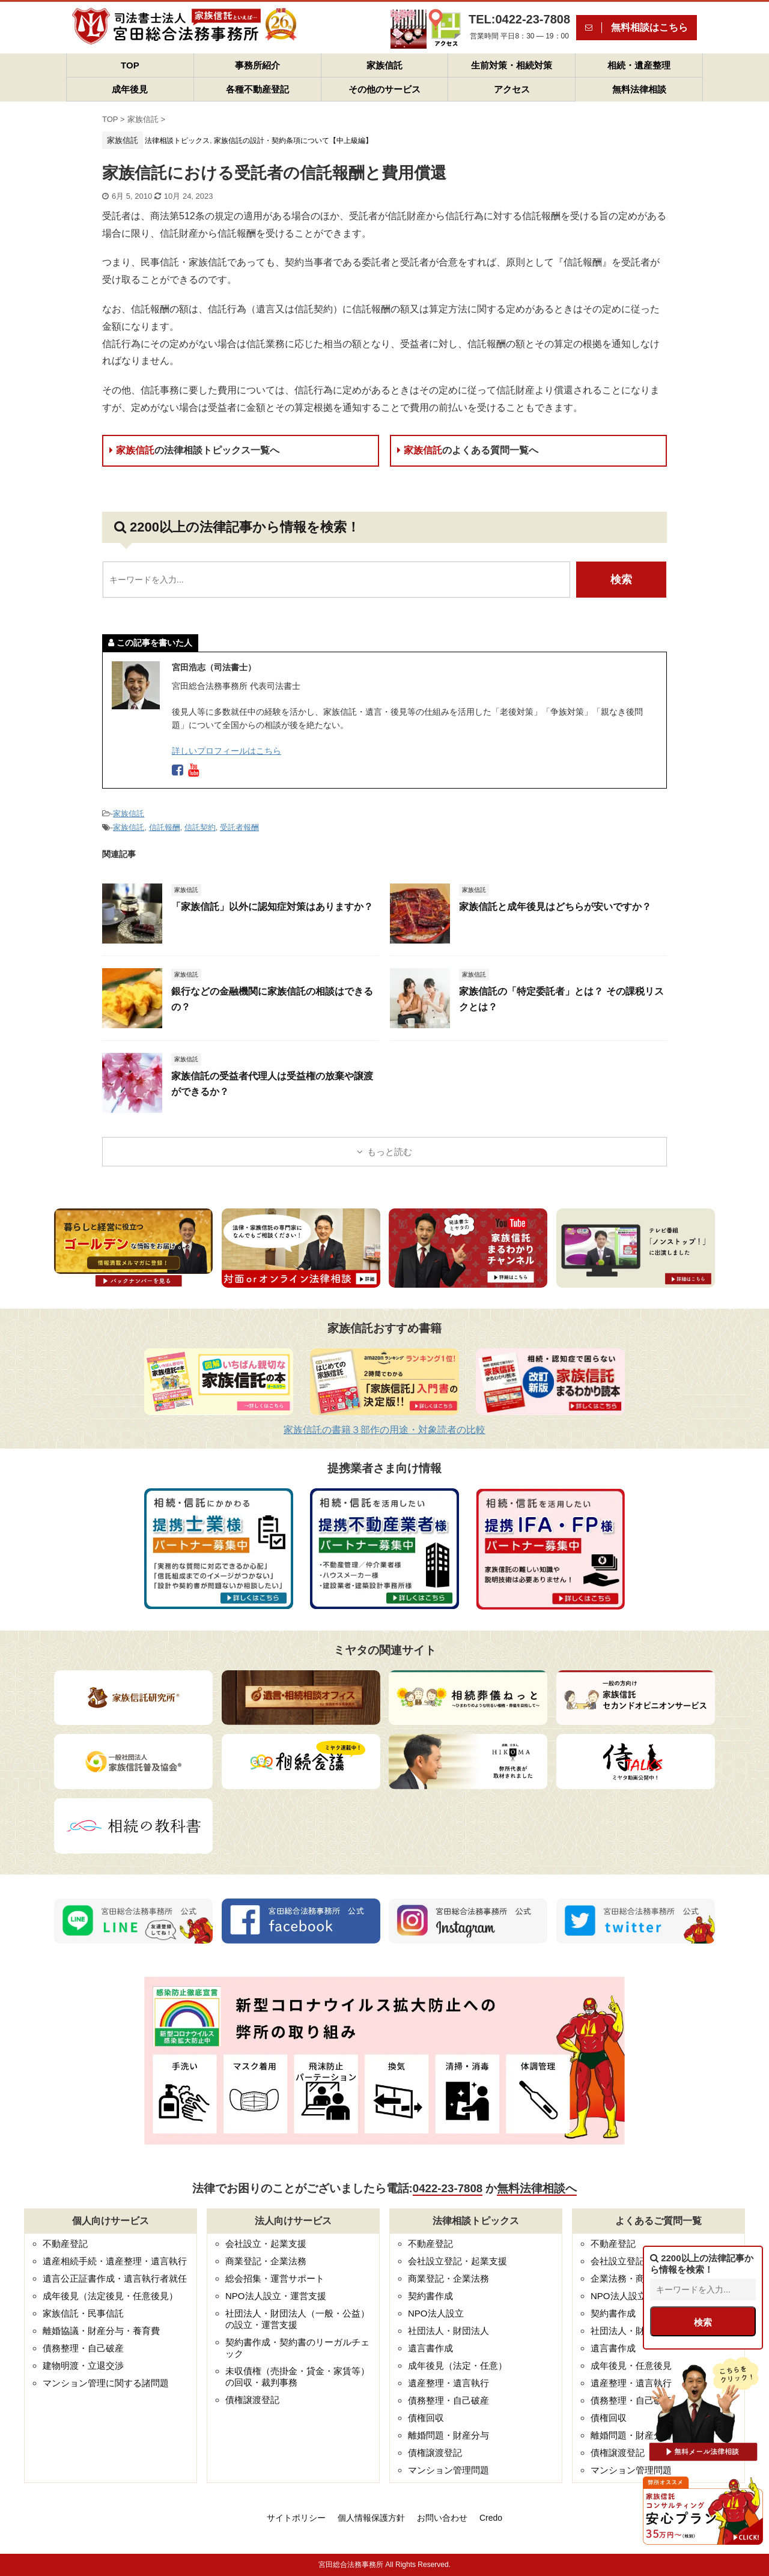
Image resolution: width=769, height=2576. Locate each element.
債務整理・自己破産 (83, 2348)
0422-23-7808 (447, 2188)
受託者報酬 (239, 827)
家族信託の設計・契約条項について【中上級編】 (293, 140)
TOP (130, 65)
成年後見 (130, 89)
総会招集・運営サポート (274, 2278)
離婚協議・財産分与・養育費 (101, 2331)
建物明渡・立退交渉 (83, 2365)
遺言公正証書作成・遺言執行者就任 (115, 2278)
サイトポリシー (296, 2518)
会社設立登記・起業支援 (457, 2261)
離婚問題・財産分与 (448, 2435)
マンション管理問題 (448, 2470)
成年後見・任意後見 (631, 2365)
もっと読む (389, 1152)
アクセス (512, 89)
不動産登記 (65, 2243)
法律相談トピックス (177, 140)
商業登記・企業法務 (265, 2261)
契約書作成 (430, 2296)
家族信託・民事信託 (83, 2313)
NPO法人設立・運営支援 (275, 2296)
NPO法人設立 (436, 2313)
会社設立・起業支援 (265, 2243)
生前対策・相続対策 (511, 65)
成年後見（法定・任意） (457, 2365)
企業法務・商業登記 (631, 2278)
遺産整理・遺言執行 (448, 2383)
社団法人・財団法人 (448, 2331)
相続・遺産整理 (638, 65)
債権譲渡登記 (252, 2400)
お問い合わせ (442, 2518)
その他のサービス (384, 89)
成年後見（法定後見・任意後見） (110, 2296)
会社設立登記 (618, 2261)
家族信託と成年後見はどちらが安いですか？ (555, 907)
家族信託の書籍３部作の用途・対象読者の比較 (384, 1430)
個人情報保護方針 (371, 2518)
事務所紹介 (257, 65)
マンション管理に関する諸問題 (106, 2383)
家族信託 (384, 65)
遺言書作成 (430, 2348)
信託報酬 (164, 827)
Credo (490, 2518)
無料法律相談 (639, 89)
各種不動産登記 (257, 89)
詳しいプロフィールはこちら (226, 751)
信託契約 (200, 827)
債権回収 (426, 2418)
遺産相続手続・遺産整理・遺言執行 (115, 2261)
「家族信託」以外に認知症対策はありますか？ (272, 907)
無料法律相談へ (537, 2188)
